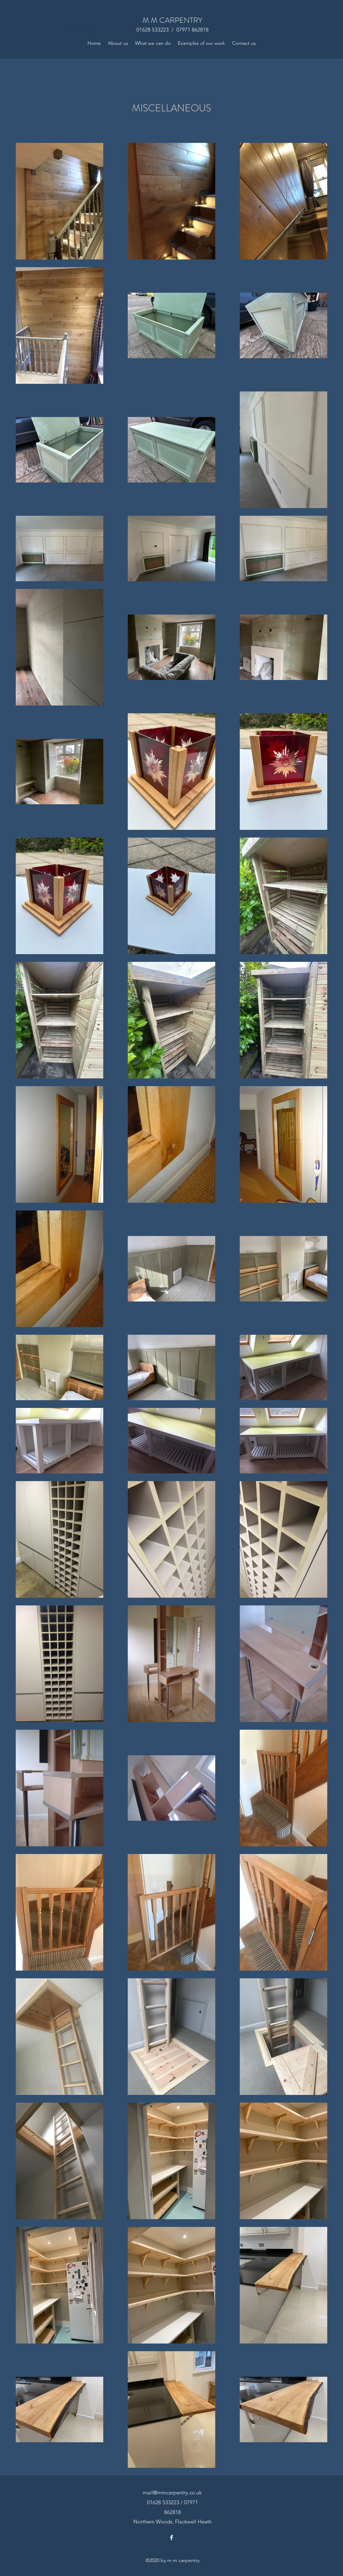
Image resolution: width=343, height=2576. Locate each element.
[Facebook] (171, 2537)
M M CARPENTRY (172, 20)
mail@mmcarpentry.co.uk (172, 2492)
